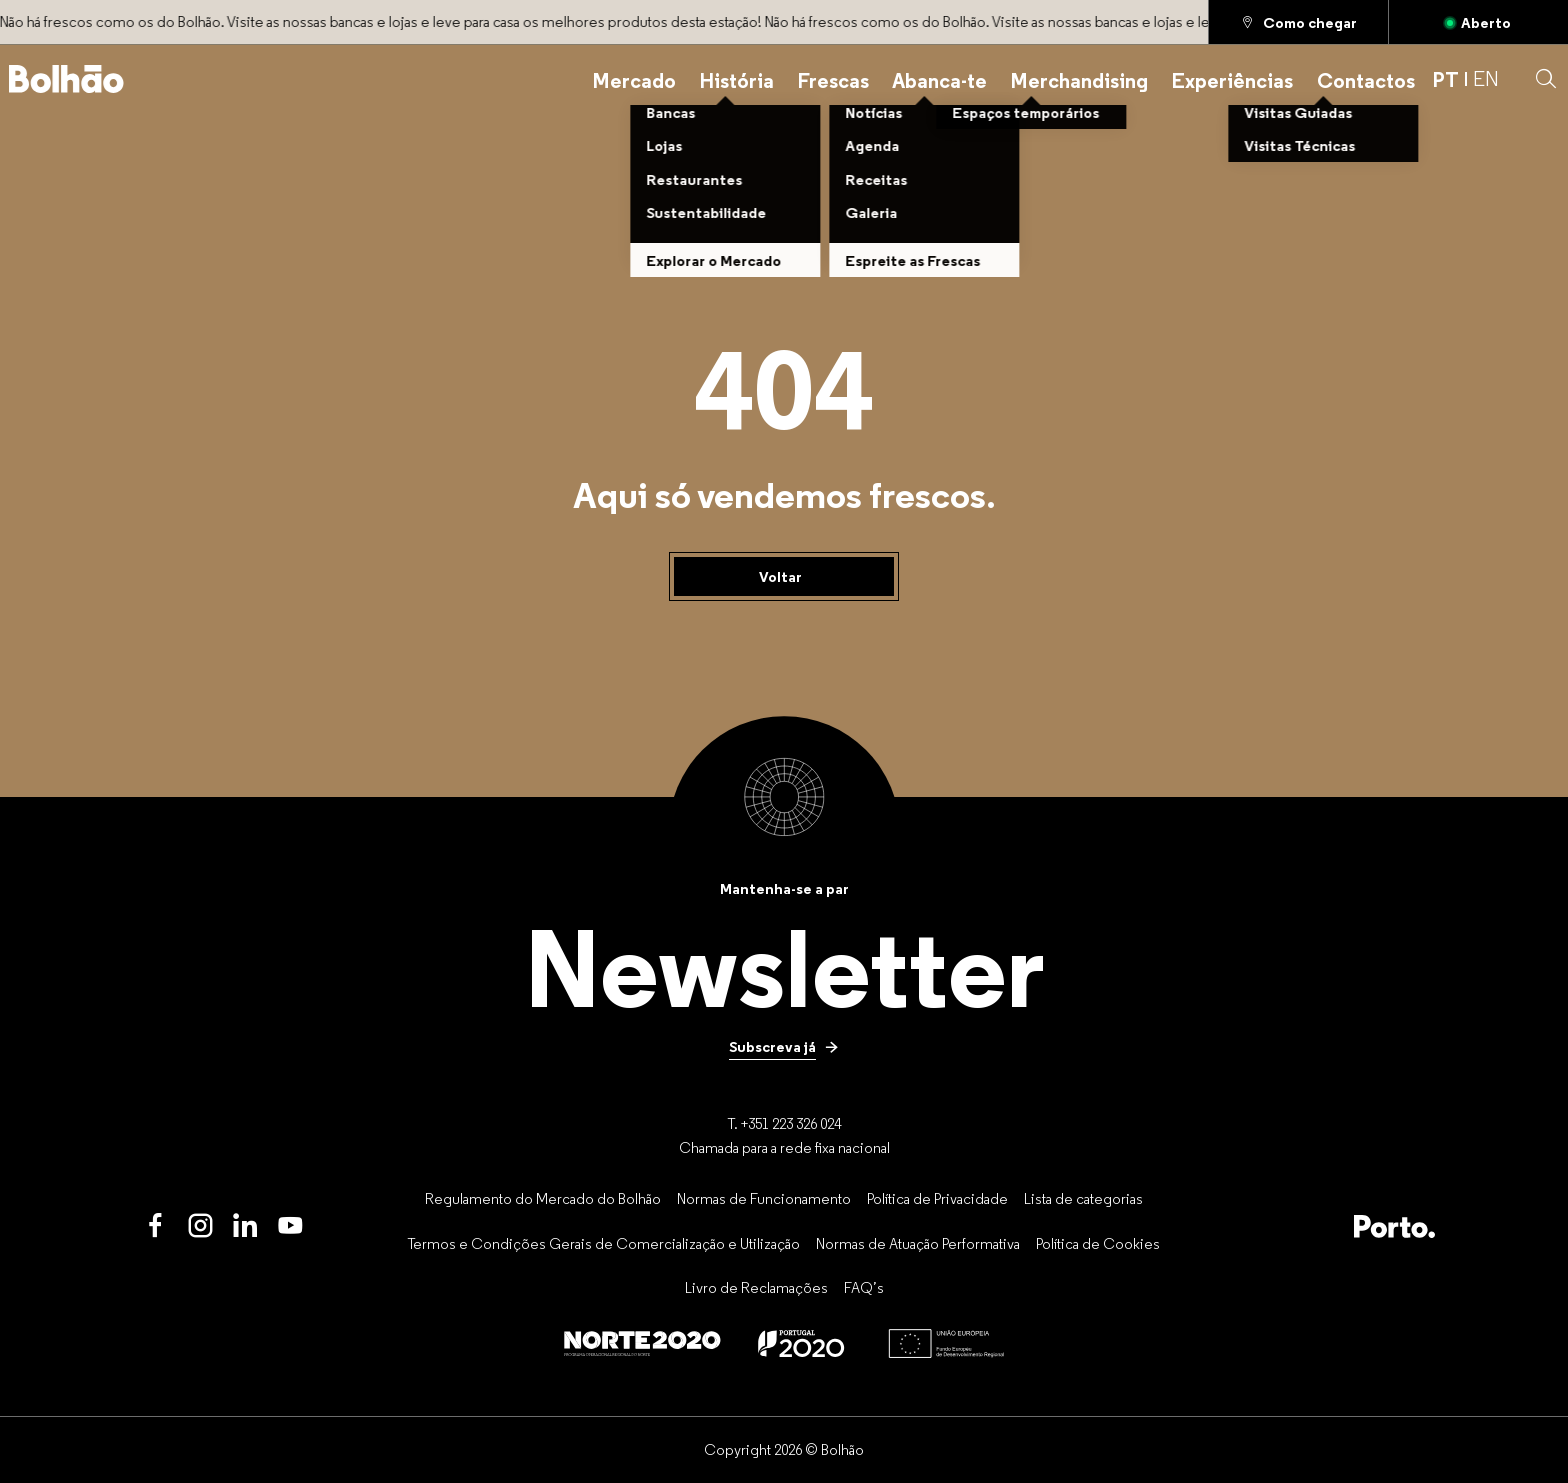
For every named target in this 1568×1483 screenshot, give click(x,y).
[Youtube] (290, 1226)
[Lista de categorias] (1083, 1198)
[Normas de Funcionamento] (764, 1198)
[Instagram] (200, 1226)
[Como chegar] (1298, 22)
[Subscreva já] (784, 1047)
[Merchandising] (1079, 79)
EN (1486, 79)
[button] (1546, 79)
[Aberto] (1478, 22)
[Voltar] (784, 577)
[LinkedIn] (245, 1226)
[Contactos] (1366, 79)
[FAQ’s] (864, 1288)
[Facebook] (155, 1226)
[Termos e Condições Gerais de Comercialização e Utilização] (604, 1243)
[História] (736, 79)
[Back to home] (66, 79)
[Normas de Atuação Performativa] (918, 1243)
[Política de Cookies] (1098, 1243)
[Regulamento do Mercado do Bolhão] (543, 1198)
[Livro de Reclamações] (756, 1288)
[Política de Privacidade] (937, 1198)
